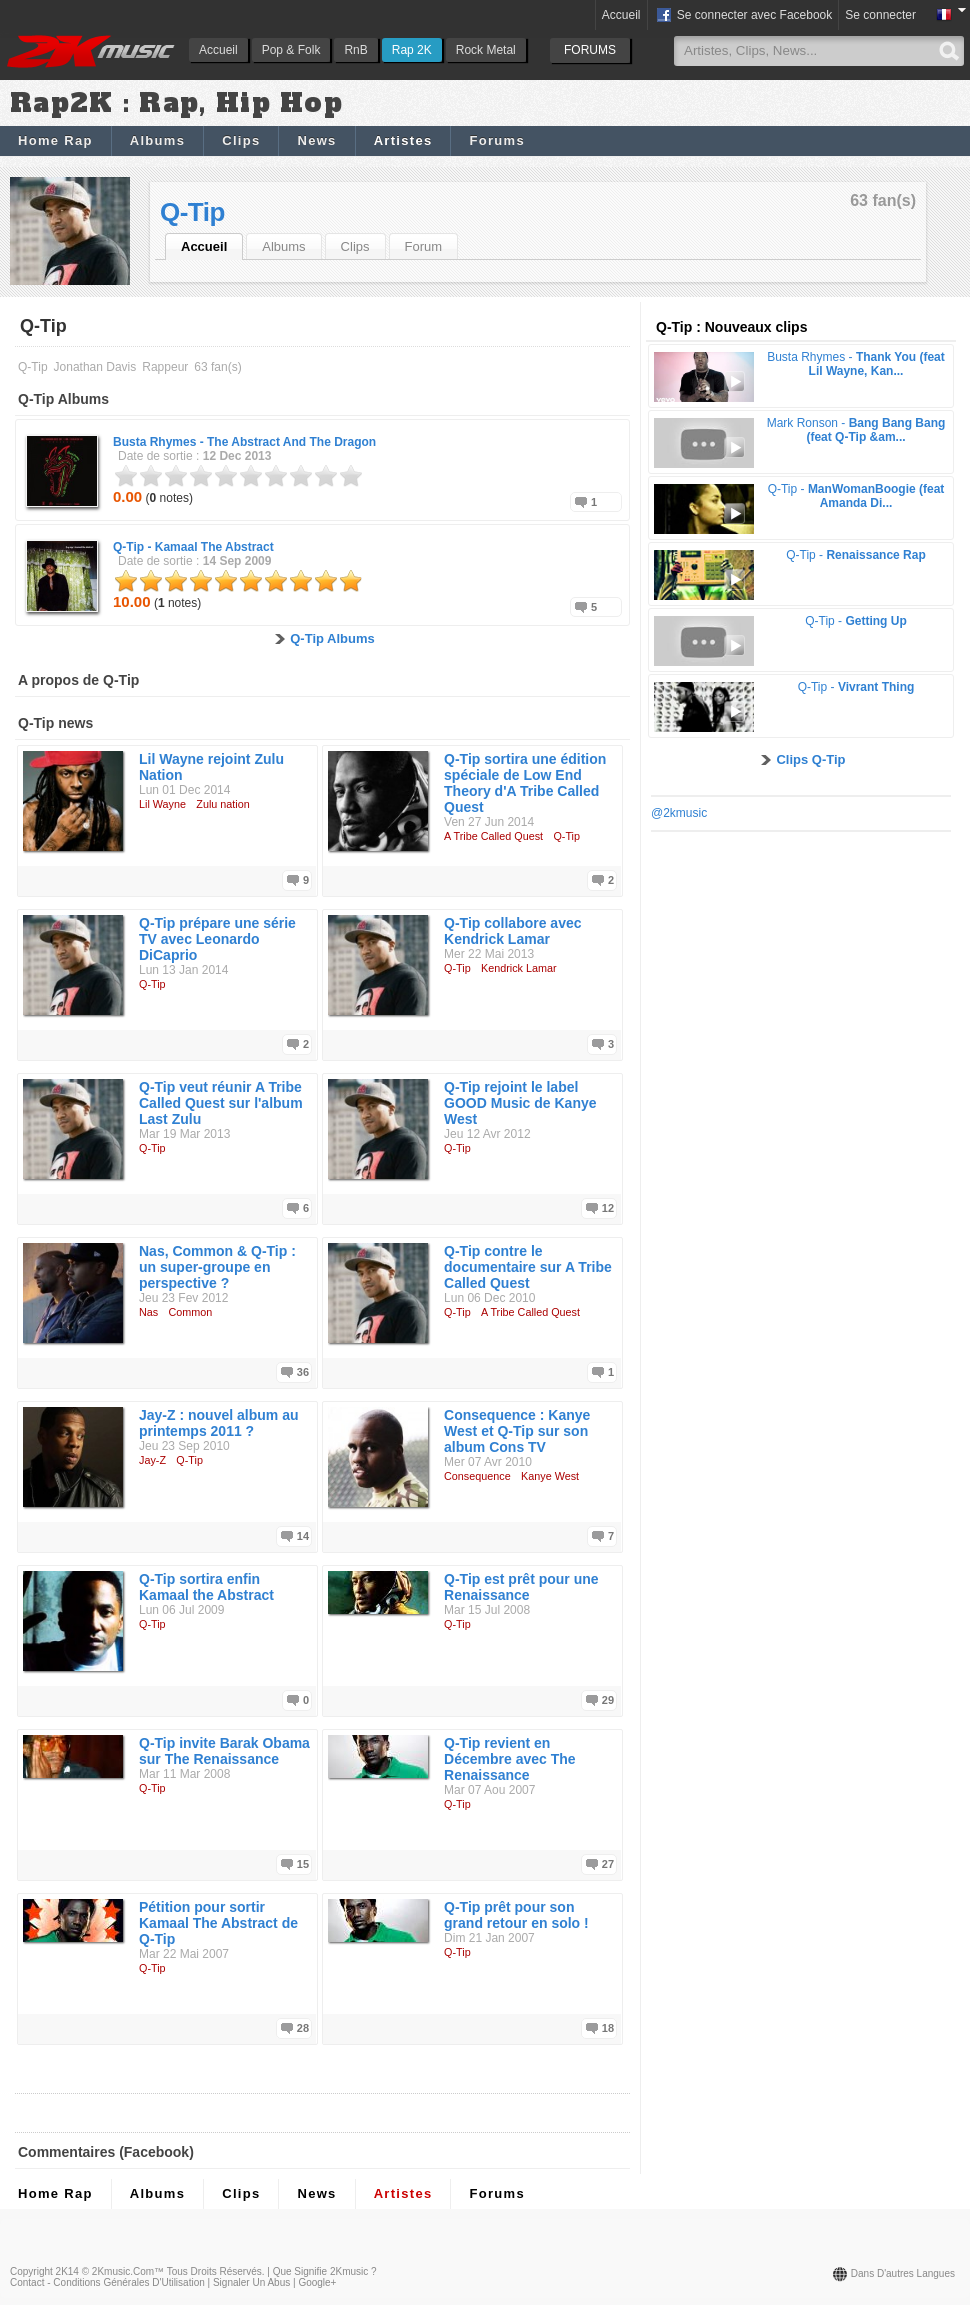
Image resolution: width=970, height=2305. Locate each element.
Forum (424, 246)
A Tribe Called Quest (493, 836)
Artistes (403, 140)
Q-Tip (192, 212)
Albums (157, 140)
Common (191, 1312)
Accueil (218, 50)
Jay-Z (152, 1460)
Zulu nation (222, 804)
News (316, 140)
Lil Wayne (162, 804)
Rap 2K (412, 50)
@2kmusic (679, 813)
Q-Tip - (193, 547)
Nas (148, 1312)
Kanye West (550, 1476)
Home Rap (55, 140)
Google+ (317, 2282)
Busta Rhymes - (244, 442)
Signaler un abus (251, 2282)
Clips (241, 140)
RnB (355, 50)
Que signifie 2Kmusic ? (325, 2271)
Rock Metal (486, 50)
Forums (496, 140)
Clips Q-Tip (810, 759)
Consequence (477, 1476)
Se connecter (880, 15)
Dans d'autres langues (903, 2273)
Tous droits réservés (214, 2271)
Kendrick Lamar (519, 968)
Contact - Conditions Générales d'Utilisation (107, 2282)
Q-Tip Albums (332, 638)
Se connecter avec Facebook (743, 16)
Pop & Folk (291, 50)
